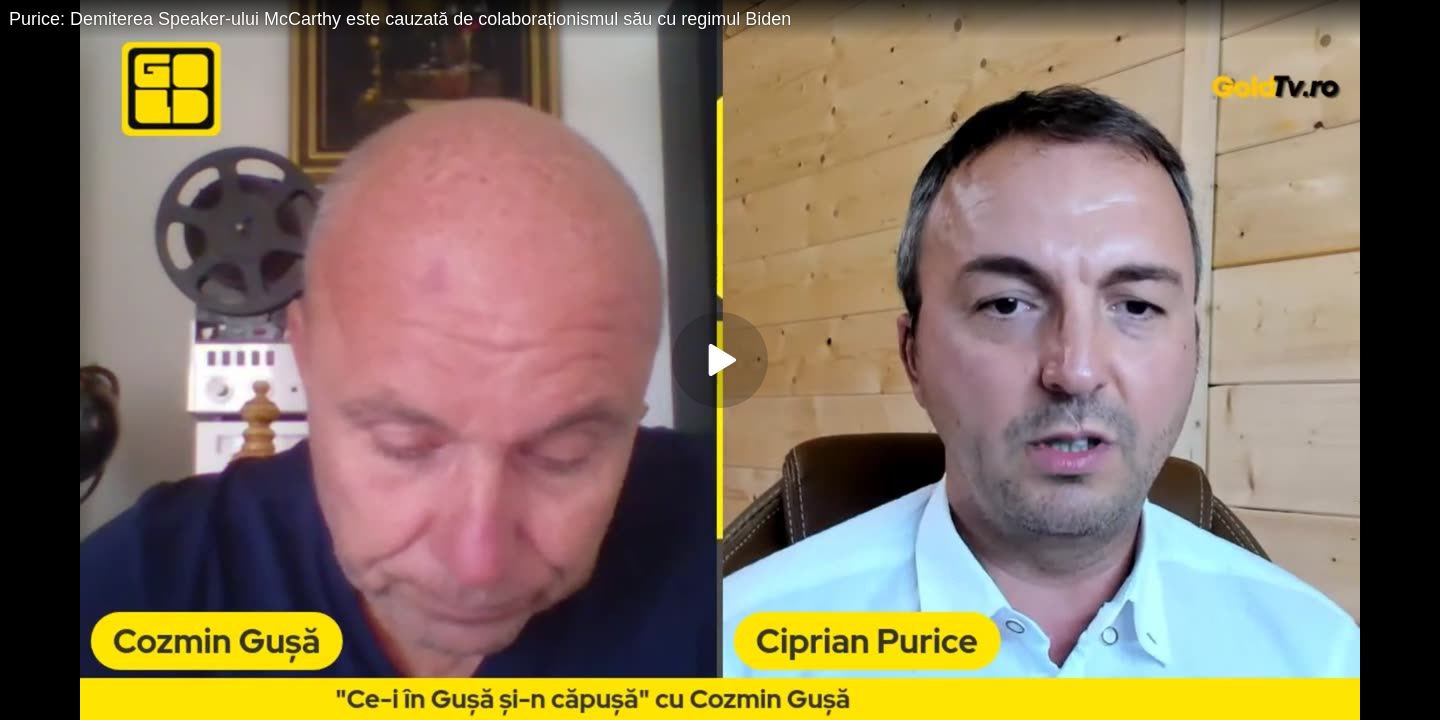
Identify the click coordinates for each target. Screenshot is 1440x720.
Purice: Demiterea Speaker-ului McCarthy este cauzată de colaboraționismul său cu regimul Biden (400, 19)
